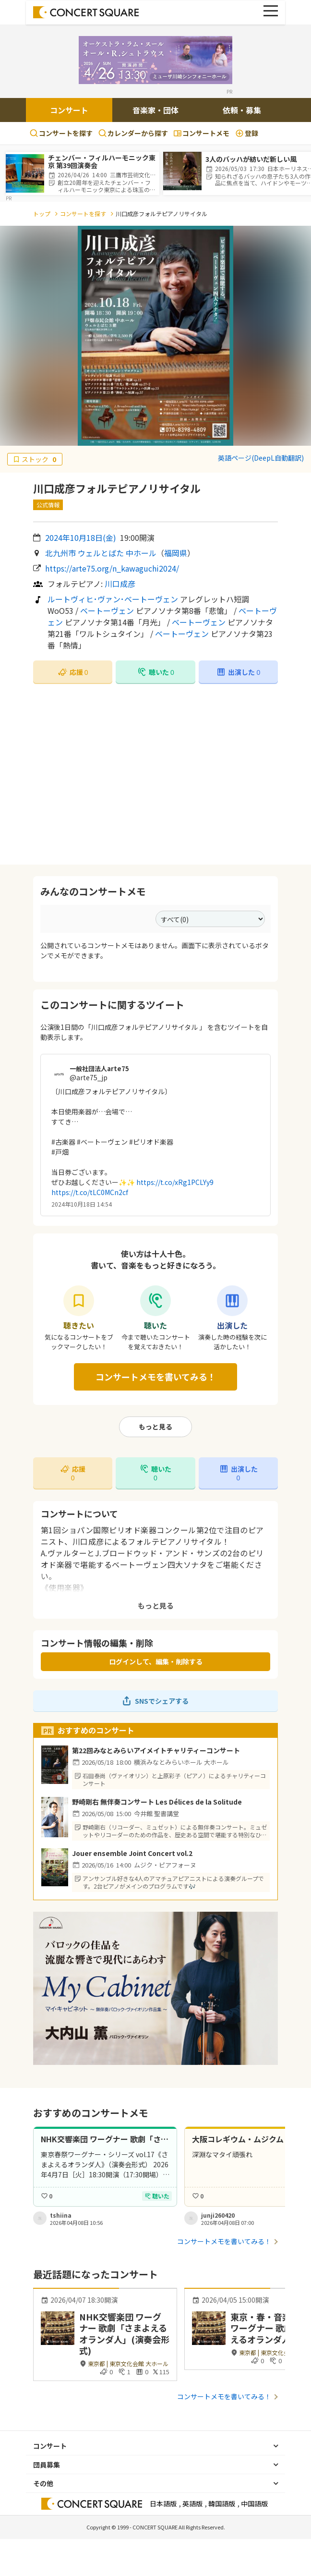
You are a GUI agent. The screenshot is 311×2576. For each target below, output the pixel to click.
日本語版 (163, 2503)
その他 (43, 2483)
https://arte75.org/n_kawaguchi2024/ (112, 568)
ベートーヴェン (107, 610)
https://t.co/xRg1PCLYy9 (175, 1182)
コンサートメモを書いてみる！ (156, 1376)
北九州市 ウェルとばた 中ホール (100, 553)
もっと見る (155, 1426)
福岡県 (175, 553)
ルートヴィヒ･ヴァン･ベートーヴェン (113, 599)
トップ (41, 213)
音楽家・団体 (155, 110)
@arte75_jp (89, 1077)
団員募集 (46, 2464)
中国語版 (254, 2503)
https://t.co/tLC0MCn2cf (89, 1192)
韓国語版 (221, 2503)
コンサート (69, 110)
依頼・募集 (242, 110)
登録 (246, 133)
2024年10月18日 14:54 (81, 1204)
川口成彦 (120, 583)
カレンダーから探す (133, 133)
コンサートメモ (201, 133)
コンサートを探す (61, 133)
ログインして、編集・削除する (156, 1661)
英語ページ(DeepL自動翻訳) (261, 458)
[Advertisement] (155, 774)
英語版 (192, 2503)
